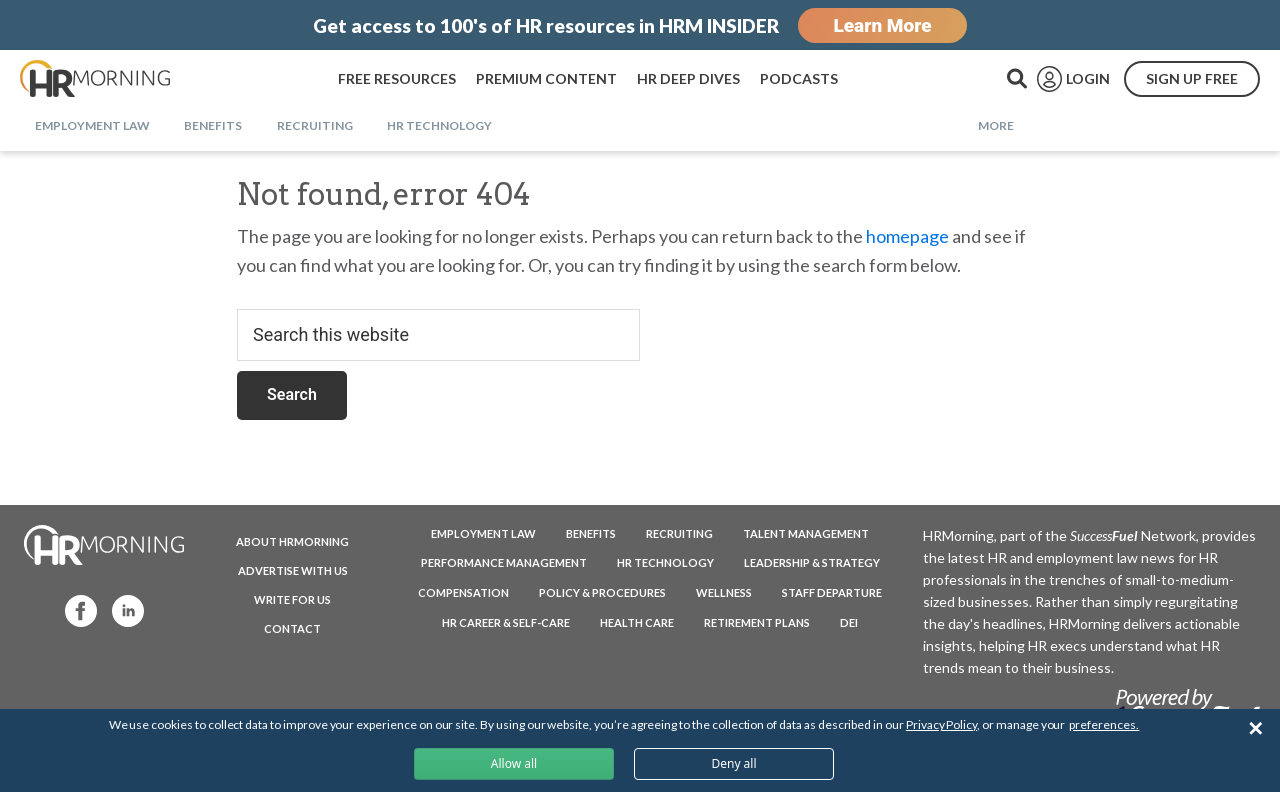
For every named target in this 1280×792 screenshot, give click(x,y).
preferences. (1104, 724)
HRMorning (95, 79)
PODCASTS (799, 78)
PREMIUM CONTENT (546, 78)
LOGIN (1088, 78)
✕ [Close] (1255, 728)
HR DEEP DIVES (688, 78)
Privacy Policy (941, 724)
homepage (907, 236)
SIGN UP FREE (1192, 78)
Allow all (514, 763)
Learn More (882, 25)
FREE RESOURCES (397, 78)
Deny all (733, 763)
